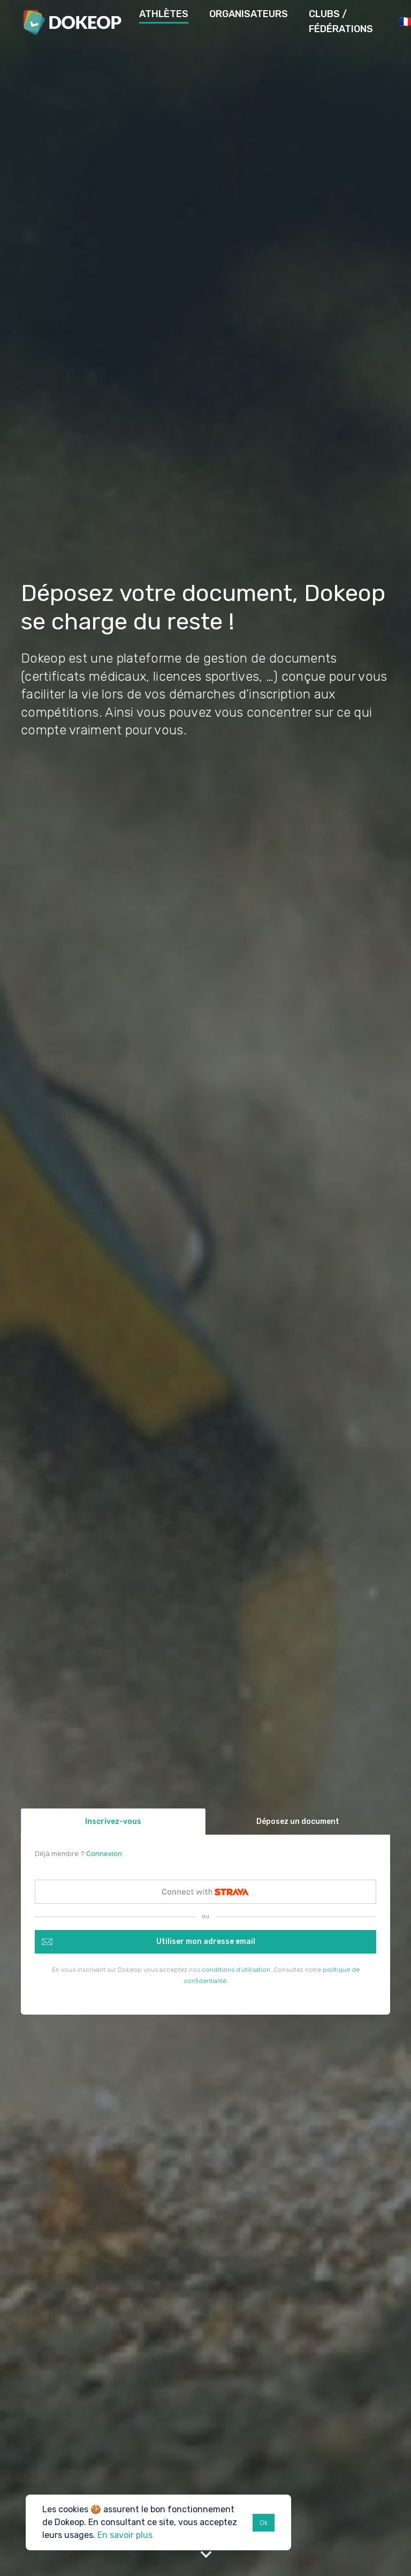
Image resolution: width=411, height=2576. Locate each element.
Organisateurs (248, 14)
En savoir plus (125, 2535)
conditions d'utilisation (236, 1969)
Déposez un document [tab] (297, 1821)
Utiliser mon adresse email (205, 1941)
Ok (264, 2523)
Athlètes (163, 14)
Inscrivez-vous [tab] (113, 1821)
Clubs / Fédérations (341, 21)
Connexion (104, 1854)
